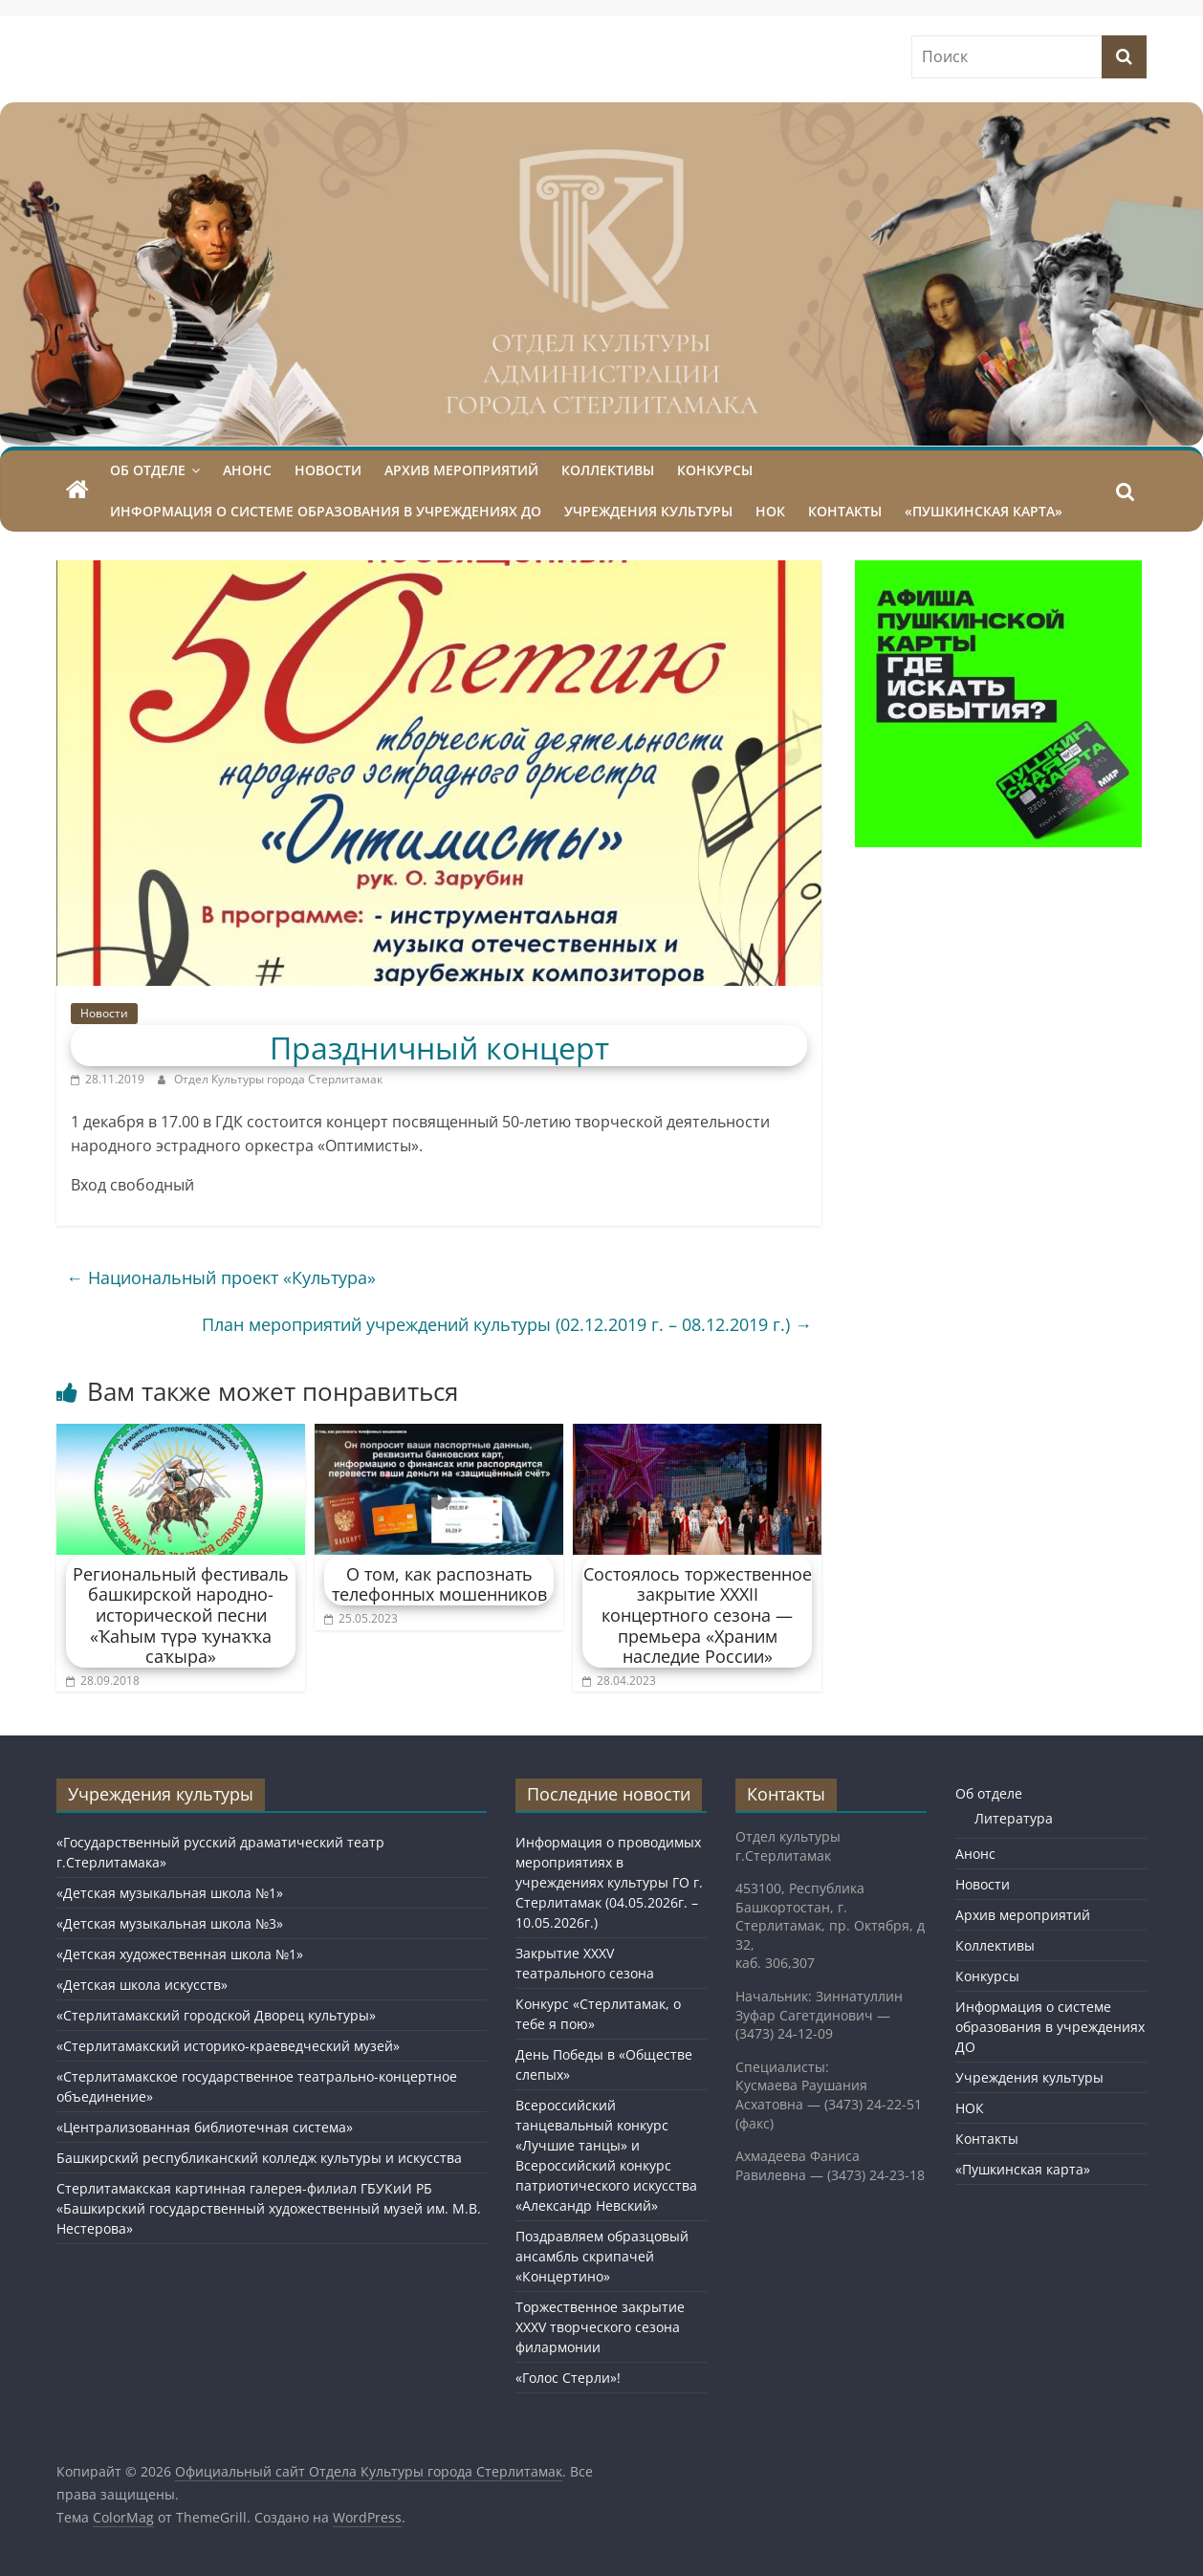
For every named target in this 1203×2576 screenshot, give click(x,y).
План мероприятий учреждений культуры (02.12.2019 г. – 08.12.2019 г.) (507, 1324)
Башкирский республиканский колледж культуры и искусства (259, 2158)
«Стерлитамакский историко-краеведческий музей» (228, 2046)
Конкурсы (715, 470)
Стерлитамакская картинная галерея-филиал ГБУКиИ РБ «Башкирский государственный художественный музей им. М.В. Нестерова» (268, 2208)
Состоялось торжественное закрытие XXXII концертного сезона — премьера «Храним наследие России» (697, 1615)
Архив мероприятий (461, 470)
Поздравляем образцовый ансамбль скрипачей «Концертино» (602, 2256)
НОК (770, 511)
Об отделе (148, 470)
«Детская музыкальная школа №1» (169, 1893)
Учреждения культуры (648, 511)
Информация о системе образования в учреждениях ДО (325, 511)
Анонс (247, 470)
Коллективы (607, 470)
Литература (1013, 1818)
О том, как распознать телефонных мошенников (439, 1584)
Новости (328, 470)
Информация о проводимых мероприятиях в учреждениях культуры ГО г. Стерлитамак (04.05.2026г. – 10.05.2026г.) (609, 1882)
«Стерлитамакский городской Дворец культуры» (216, 2015)
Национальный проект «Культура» (221, 1277)
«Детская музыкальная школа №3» (169, 1923)
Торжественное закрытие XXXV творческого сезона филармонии (600, 2327)
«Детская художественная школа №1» (179, 1954)
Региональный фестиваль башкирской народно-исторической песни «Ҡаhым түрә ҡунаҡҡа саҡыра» (181, 1615)
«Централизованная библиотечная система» (204, 2127)
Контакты (845, 511)
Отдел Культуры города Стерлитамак (278, 1079)
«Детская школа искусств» (142, 1985)
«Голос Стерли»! (568, 2378)
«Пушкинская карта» (983, 511)
